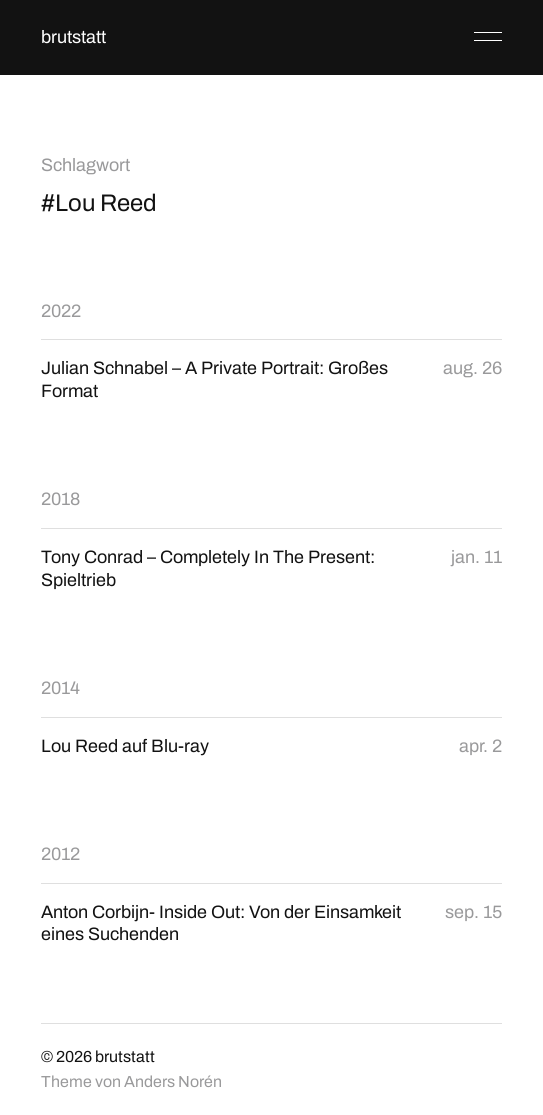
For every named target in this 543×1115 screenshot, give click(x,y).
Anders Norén (173, 1081)
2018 (60, 499)
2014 (60, 688)
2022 (61, 311)
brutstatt (73, 37)
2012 (60, 854)
